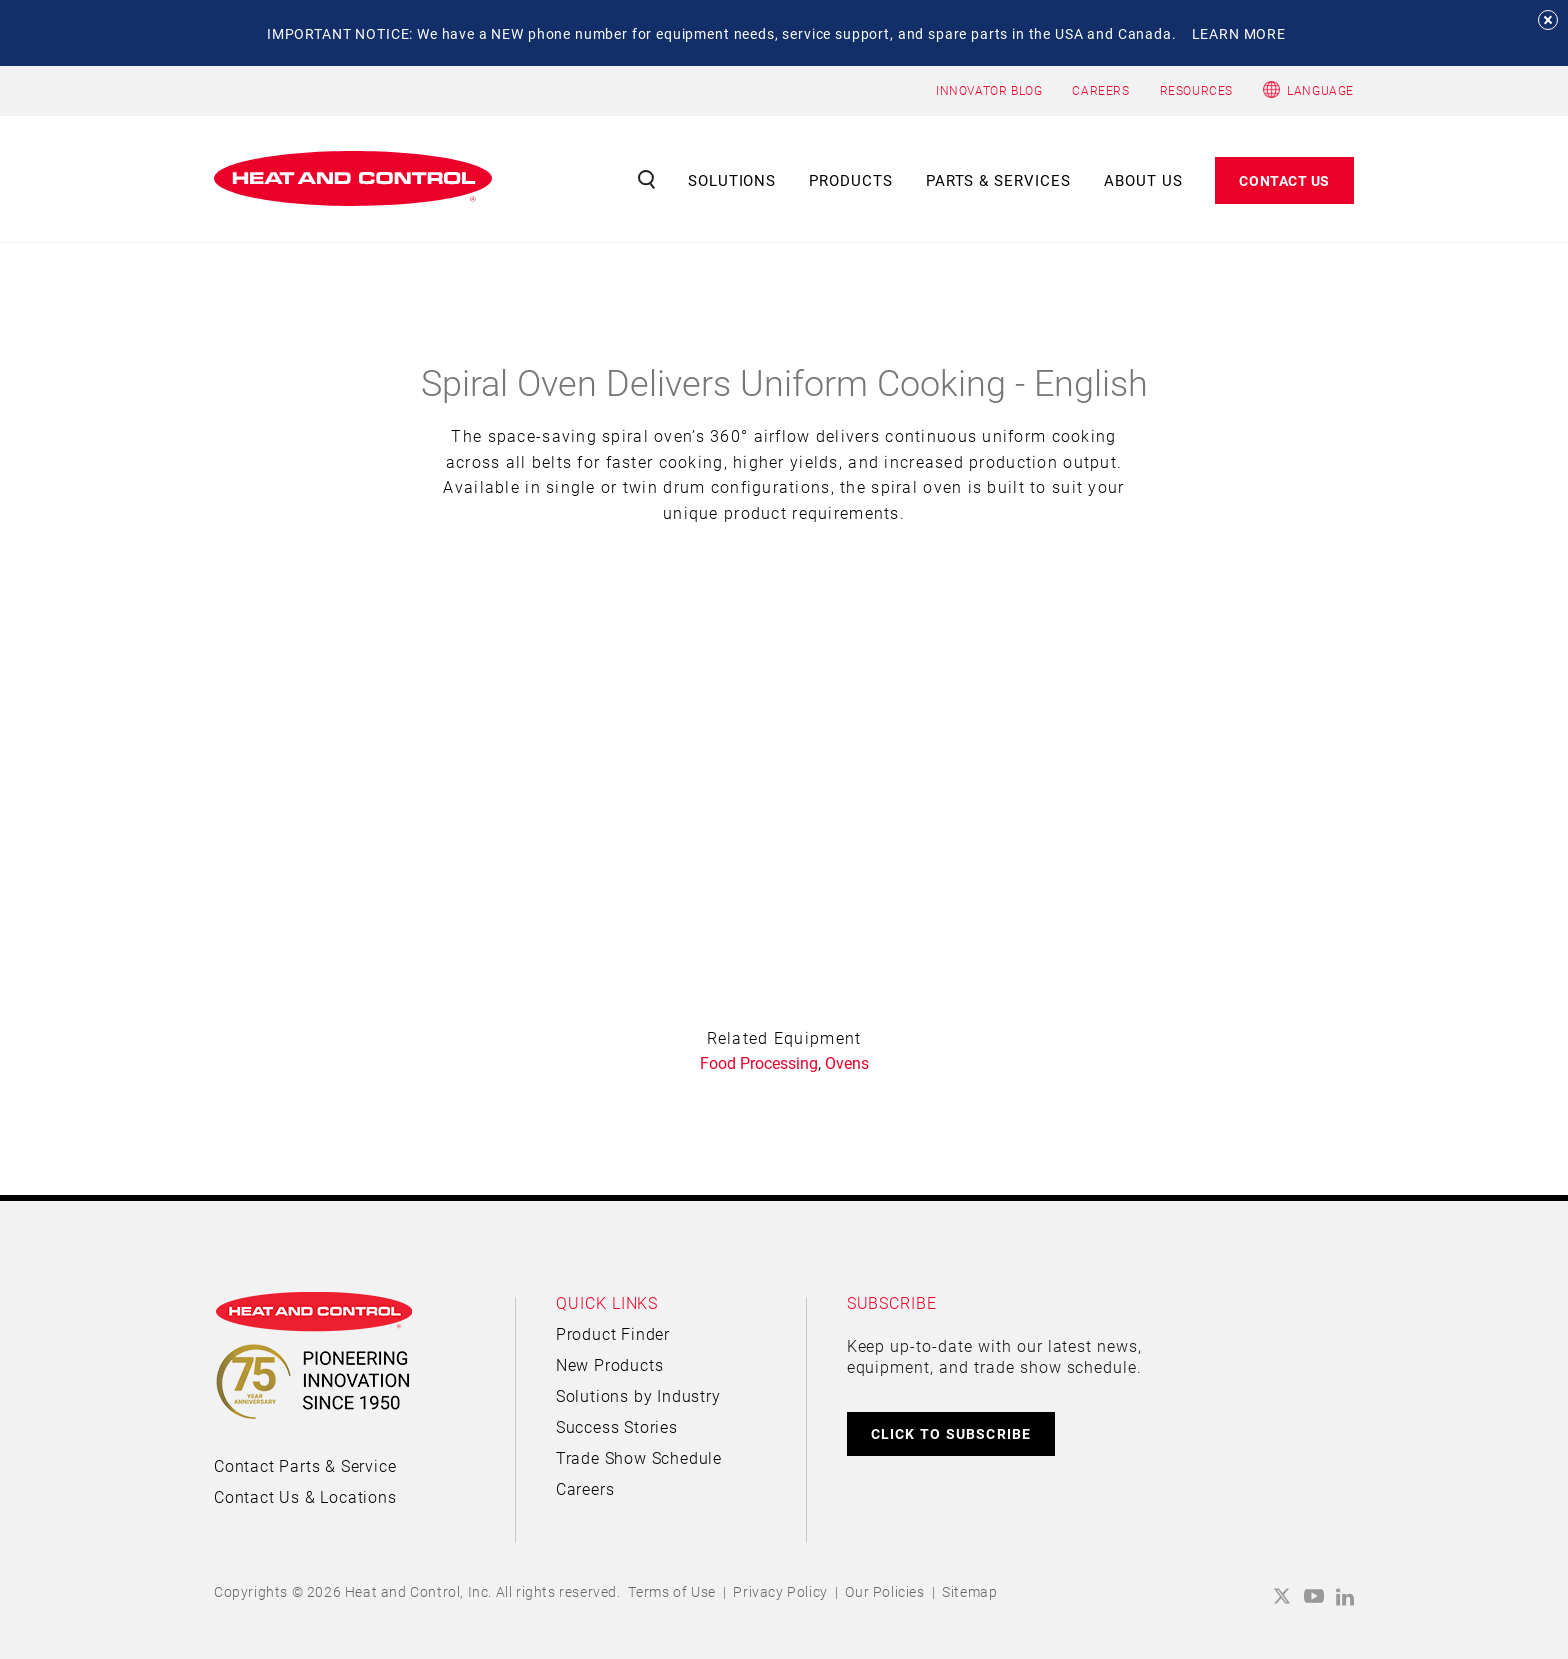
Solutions (732, 180)
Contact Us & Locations (305, 1496)
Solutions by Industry (638, 1395)
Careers (585, 1488)
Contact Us (1284, 180)
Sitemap (969, 1591)
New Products (610, 1364)
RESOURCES (1196, 90)
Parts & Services (999, 180)
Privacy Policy (780, 1591)
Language (1320, 90)
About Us (1143, 180)
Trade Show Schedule (639, 1457)
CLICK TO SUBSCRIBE (951, 1433)
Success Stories (617, 1426)
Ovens (847, 1062)
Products (851, 180)
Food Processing (759, 1062)
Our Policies (884, 1591)
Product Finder (613, 1333)
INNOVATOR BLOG (989, 90)
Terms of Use (672, 1591)
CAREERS (1100, 90)
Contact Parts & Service (305, 1465)
